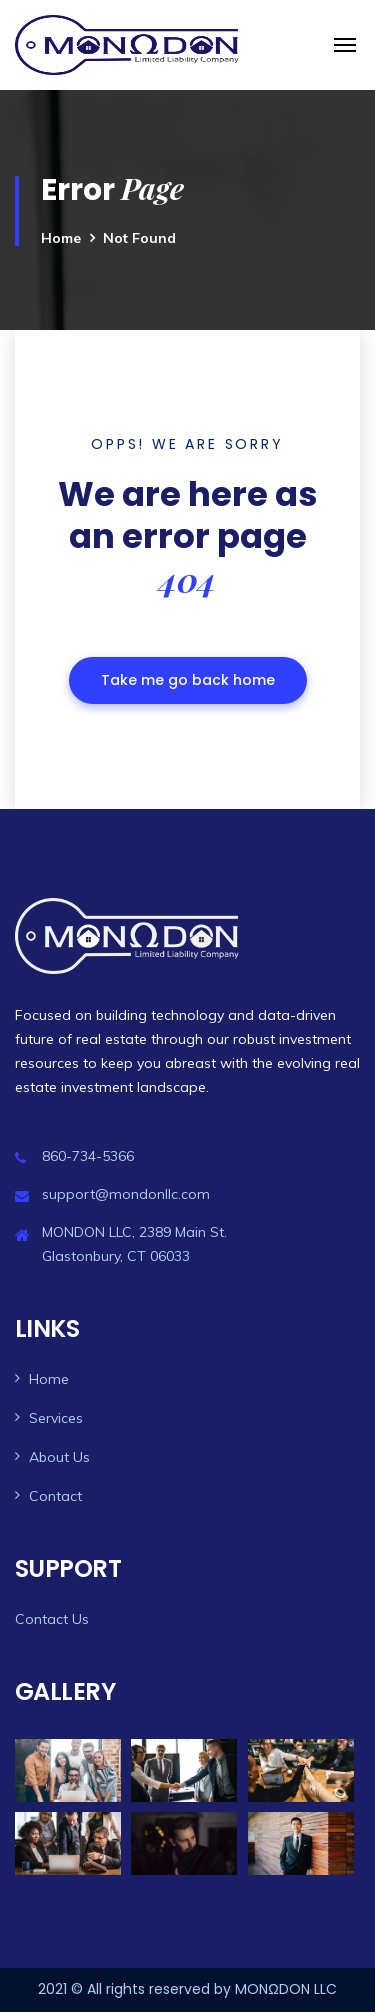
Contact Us (52, 1619)
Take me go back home (188, 680)
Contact (55, 1496)
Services (56, 1418)
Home (61, 238)
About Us (59, 1457)
